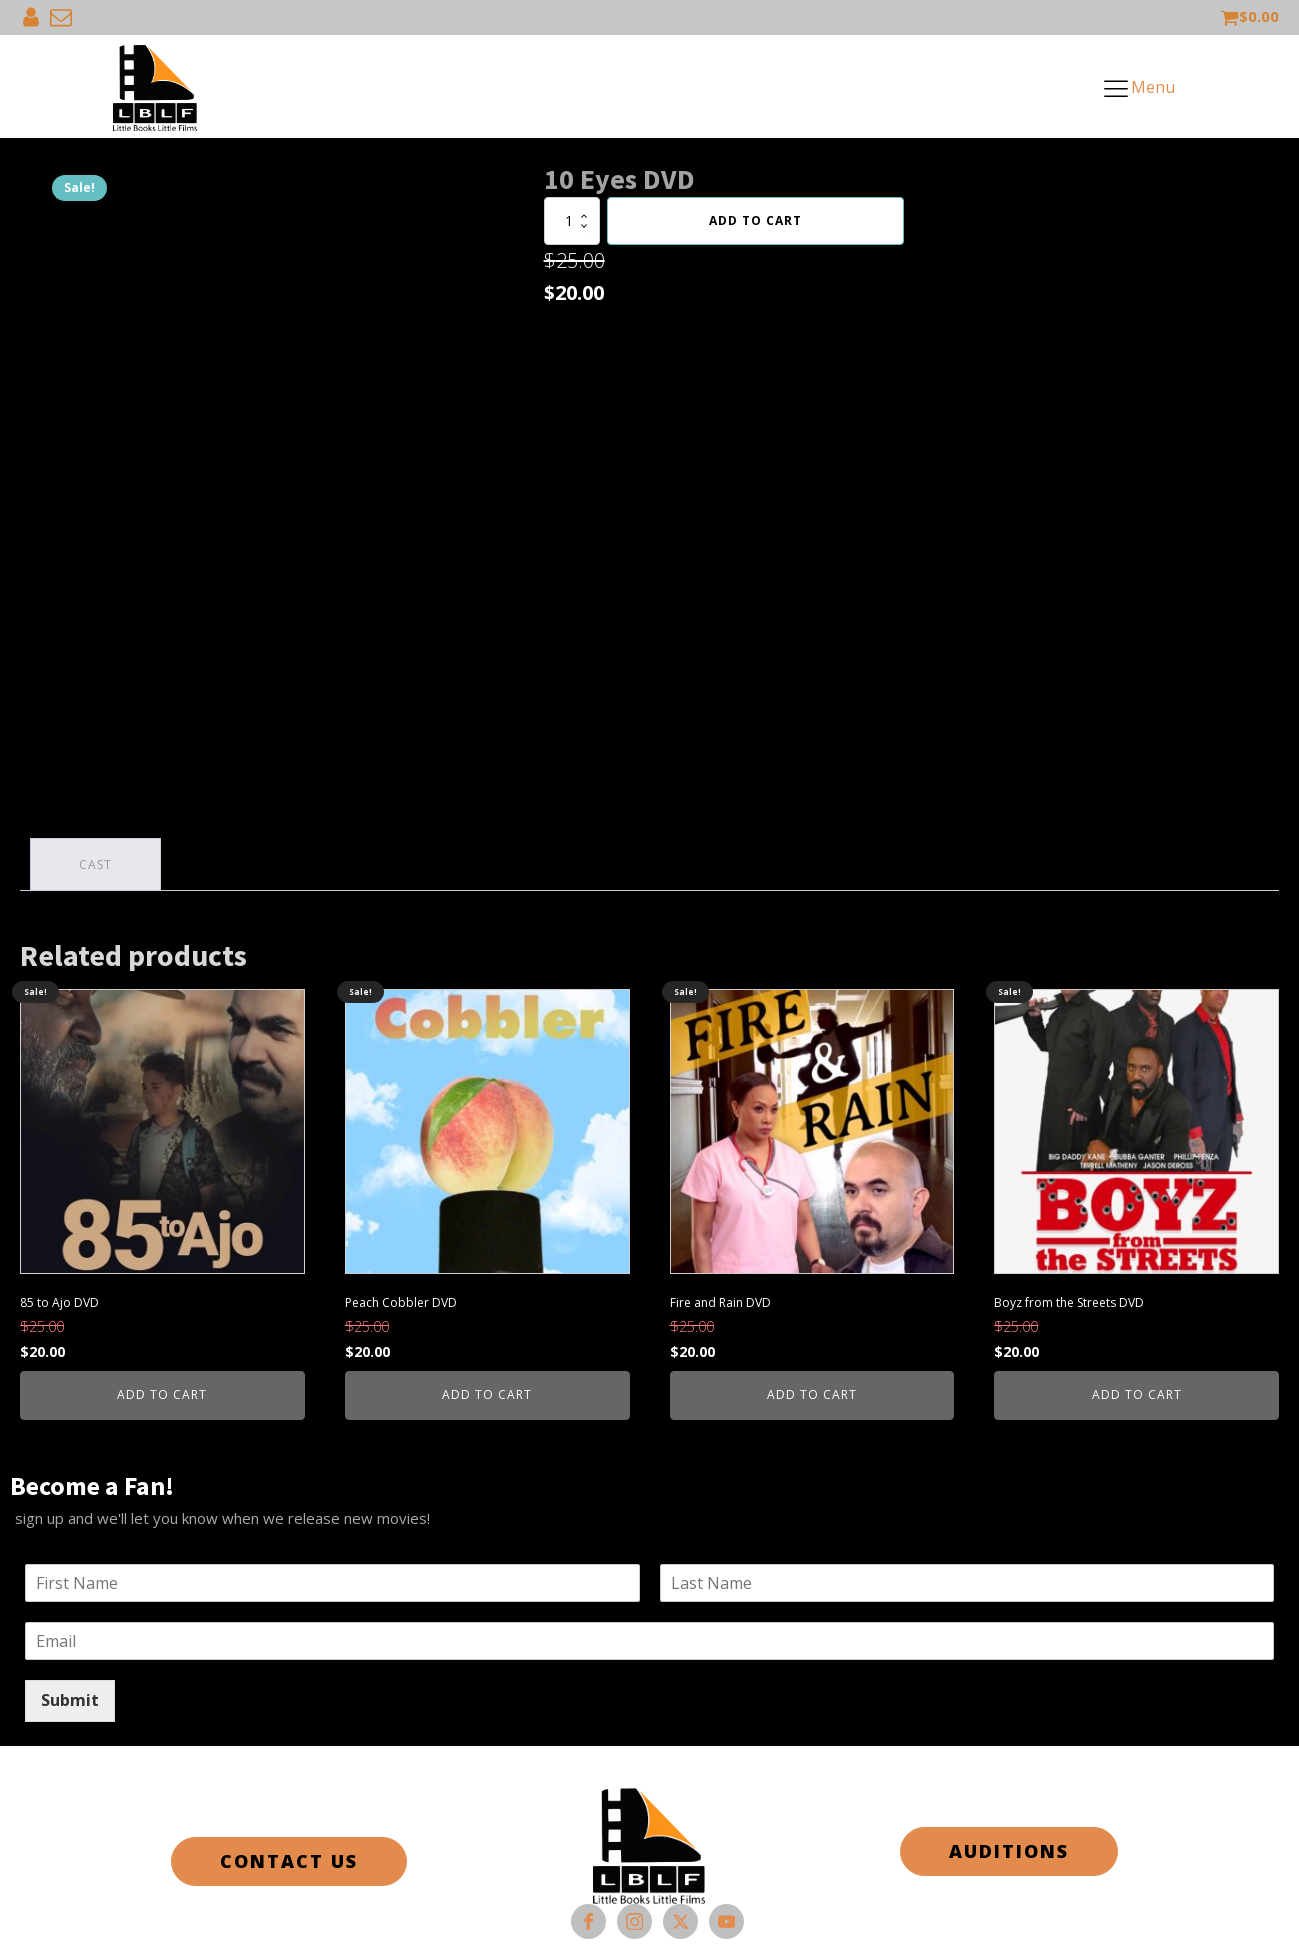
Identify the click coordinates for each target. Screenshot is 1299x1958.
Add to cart (755, 220)
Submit (70, 1700)
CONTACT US (289, 1861)
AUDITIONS (1009, 1851)
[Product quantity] (572, 221)
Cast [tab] (95, 864)
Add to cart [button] (162, 1394)
